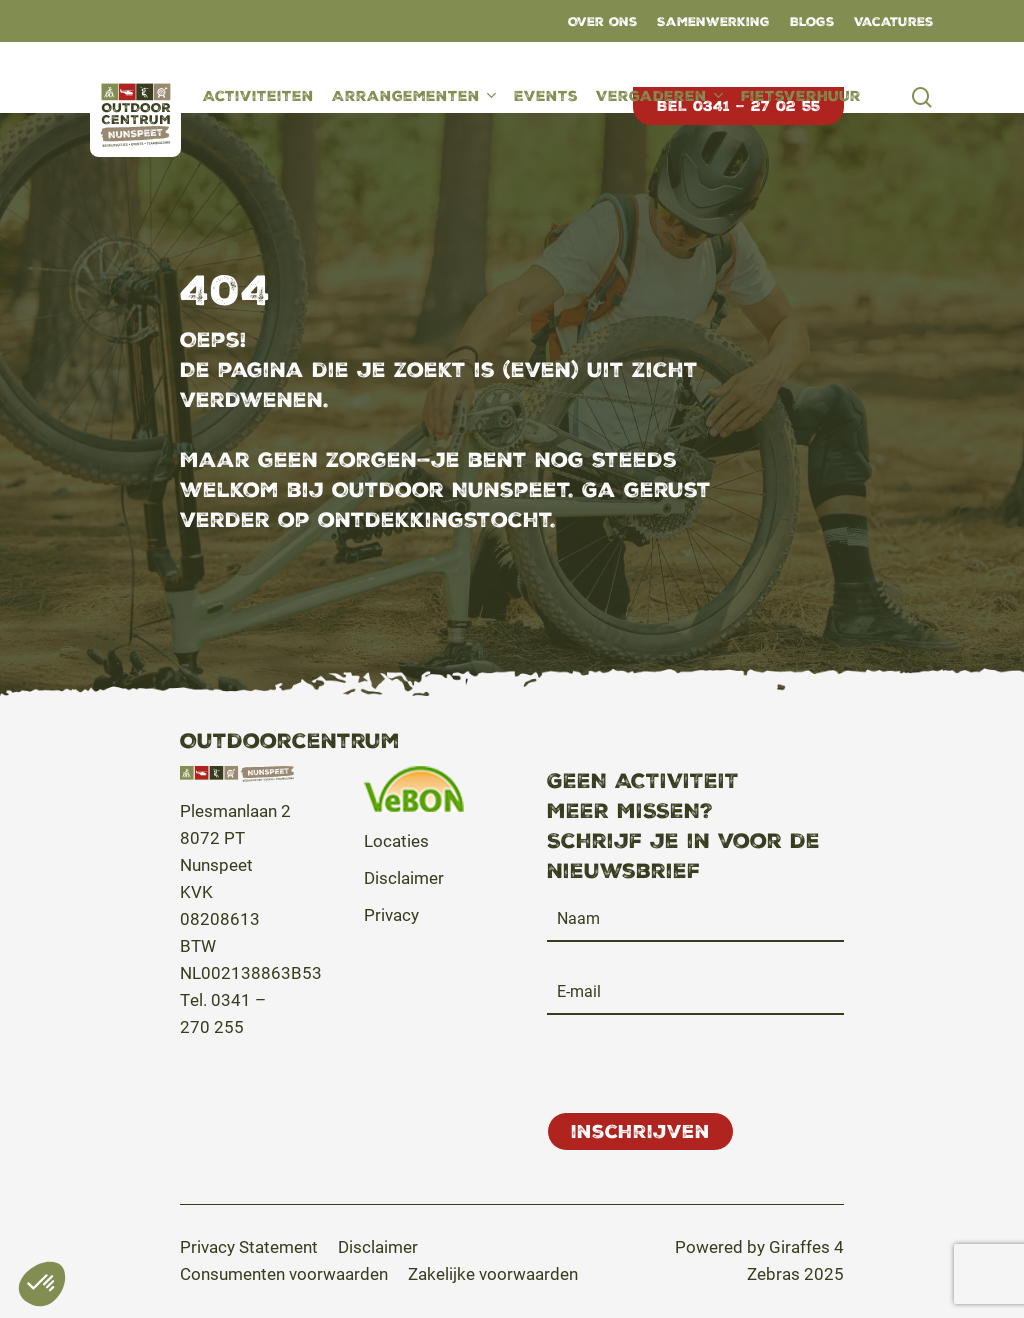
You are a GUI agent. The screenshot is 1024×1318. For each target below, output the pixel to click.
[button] (249, 1246)
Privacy (391, 914)
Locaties (396, 840)
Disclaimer (404, 877)
